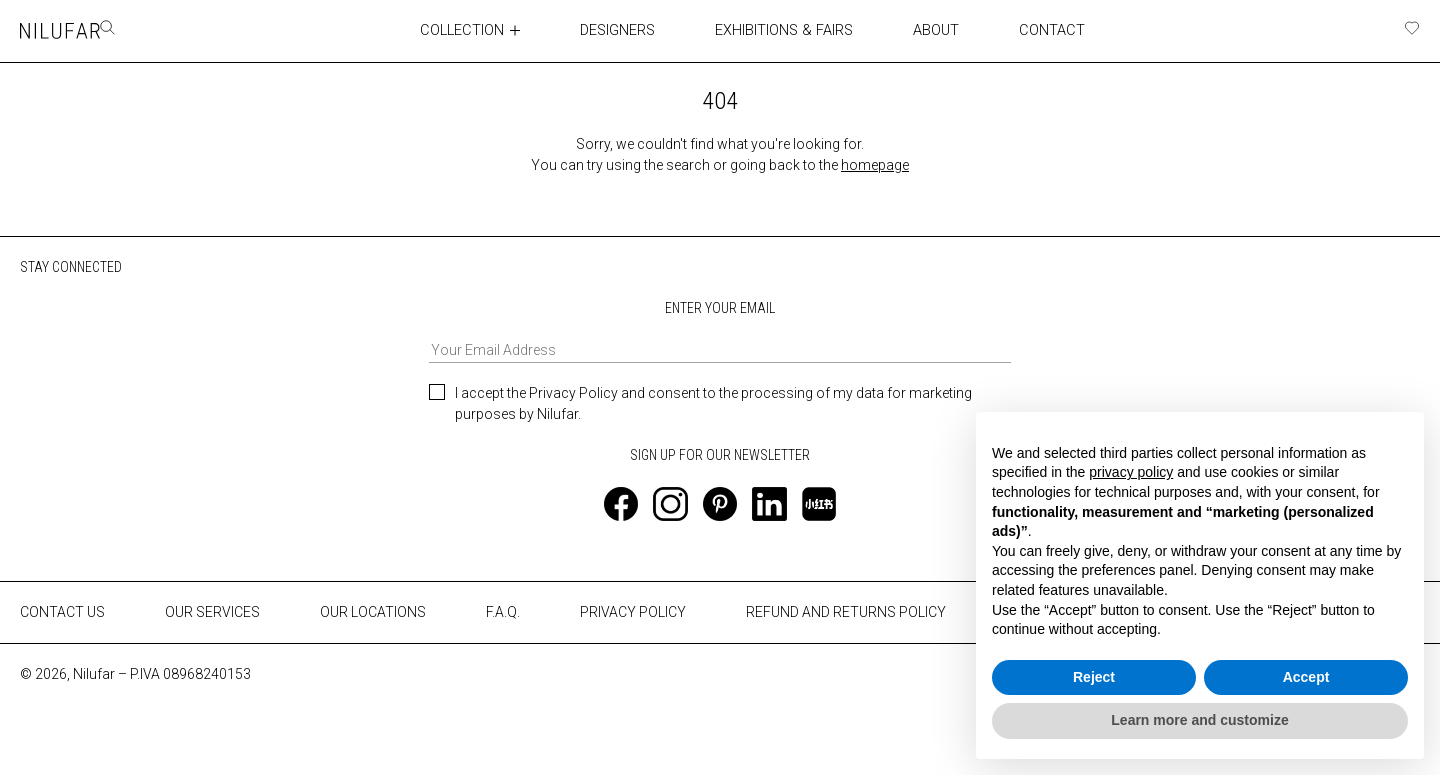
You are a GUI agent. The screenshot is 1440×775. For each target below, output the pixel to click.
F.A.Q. (503, 612)
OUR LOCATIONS (373, 612)
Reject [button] (1094, 677)
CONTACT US (62, 612)
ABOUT (920, 30)
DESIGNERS (604, 30)
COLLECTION (448, 30)
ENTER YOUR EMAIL (720, 330)
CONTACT (1035, 30)
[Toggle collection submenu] (502, 30)
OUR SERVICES (212, 612)
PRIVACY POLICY (633, 612)
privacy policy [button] (1131, 472)
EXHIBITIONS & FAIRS (769, 30)
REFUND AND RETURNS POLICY (846, 612)
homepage (875, 164)
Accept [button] (1306, 677)
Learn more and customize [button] (1199, 720)
